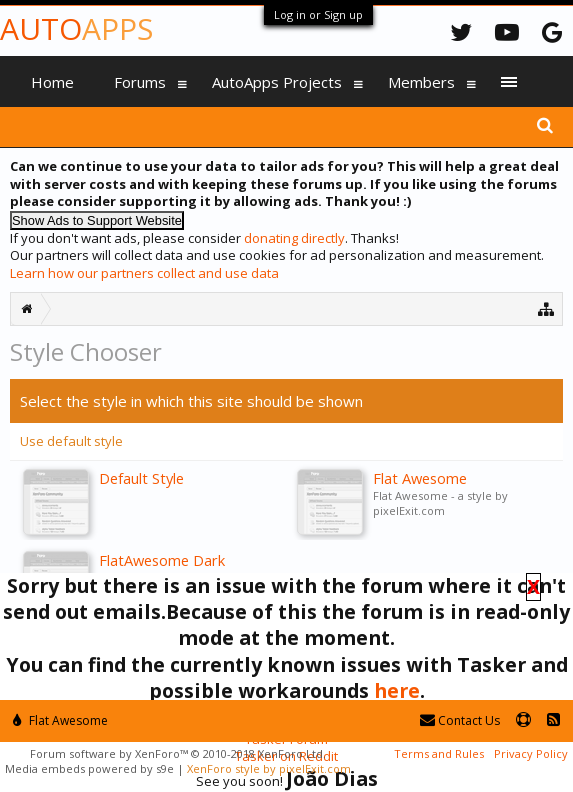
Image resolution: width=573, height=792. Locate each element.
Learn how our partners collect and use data (144, 273)
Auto (76, 28)
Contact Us (460, 720)
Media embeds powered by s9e (89, 768)
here (397, 690)
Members (421, 82)
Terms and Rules (439, 753)
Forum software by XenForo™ (178, 753)
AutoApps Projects (277, 82)
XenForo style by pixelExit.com (269, 768)
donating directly (294, 238)
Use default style (71, 441)
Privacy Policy (531, 753)
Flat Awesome (60, 720)
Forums (140, 82)
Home (52, 82)
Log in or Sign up (318, 14)
